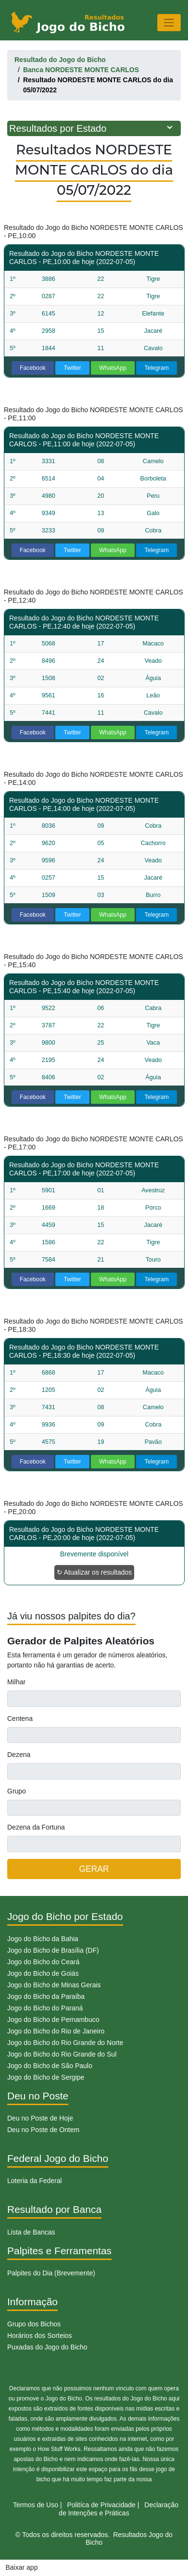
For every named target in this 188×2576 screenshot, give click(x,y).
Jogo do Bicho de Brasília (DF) (53, 1950)
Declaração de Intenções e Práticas (118, 2509)
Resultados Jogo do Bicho (129, 2539)
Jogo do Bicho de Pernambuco (53, 2019)
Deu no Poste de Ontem (43, 2130)
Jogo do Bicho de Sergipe (45, 2077)
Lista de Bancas (31, 2232)
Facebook (33, 368)
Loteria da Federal (34, 2181)
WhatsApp (112, 368)
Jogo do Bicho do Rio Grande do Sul (61, 2054)
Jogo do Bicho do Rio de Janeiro (55, 2031)
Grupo (16, 1791)
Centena (20, 1718)
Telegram (157, 368)
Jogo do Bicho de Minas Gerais (54, 1985)
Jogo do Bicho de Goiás (43, 1973)
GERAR (94, 1869)
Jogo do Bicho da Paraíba (46, 1996)
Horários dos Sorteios (39, 2335)
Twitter (72, 368)
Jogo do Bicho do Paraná (45, 2008)
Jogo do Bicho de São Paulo (49, 2066)
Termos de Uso (35, 2505)
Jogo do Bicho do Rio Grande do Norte (65, 2042)
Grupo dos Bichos (34, 2324)
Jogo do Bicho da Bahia (42, 1939)
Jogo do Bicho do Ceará (43, 1962)
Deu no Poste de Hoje (40, 2118)
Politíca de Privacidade (101, 2505)
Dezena (18, 1754)
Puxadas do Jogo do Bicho (47, 2347)
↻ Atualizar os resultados (94, 1572)
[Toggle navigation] (169, 22)
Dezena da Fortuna (36, 1827)
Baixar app (22, 2567)
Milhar (16, 1682)
